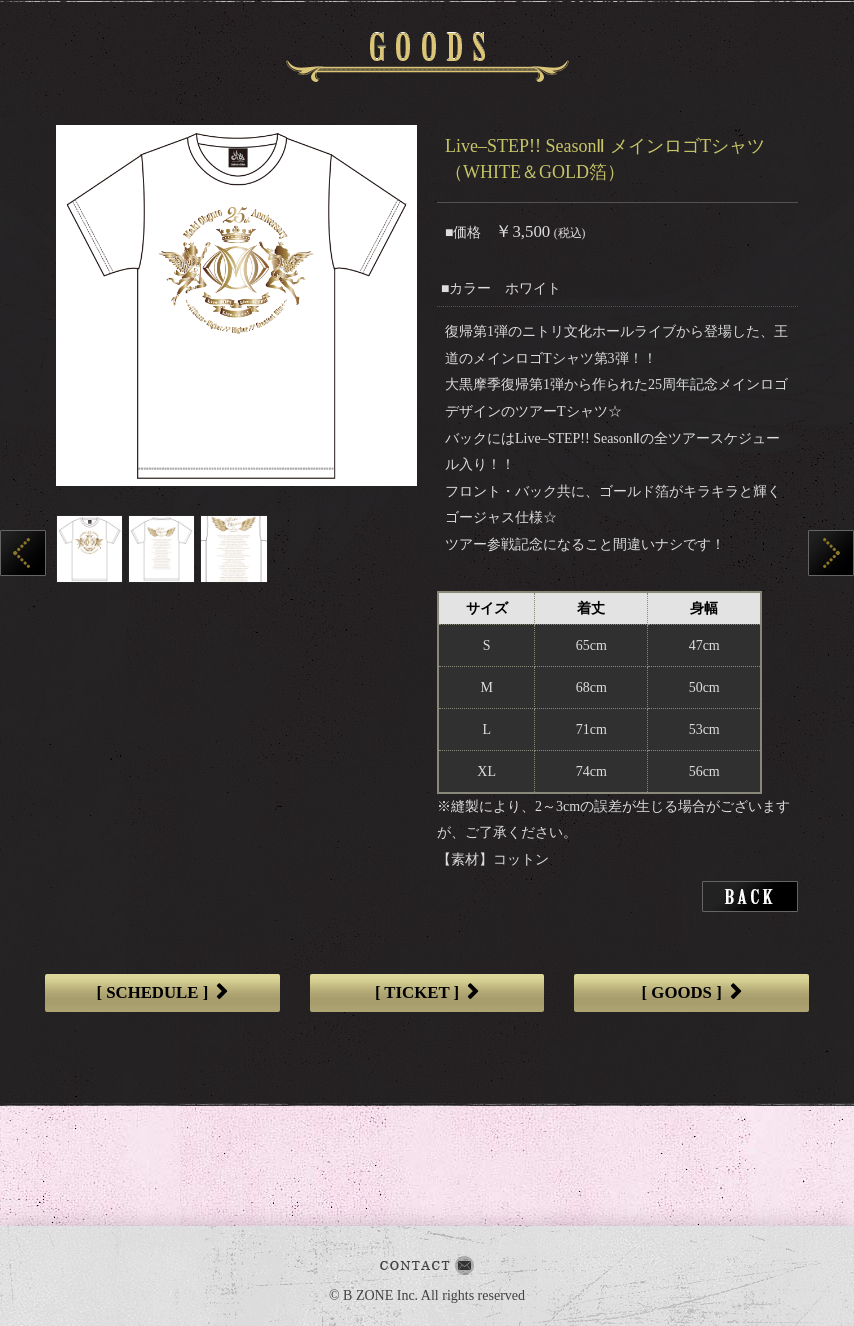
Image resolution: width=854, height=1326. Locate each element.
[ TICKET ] (427, 992)
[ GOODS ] (692, 992)
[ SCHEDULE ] (162, 992)
